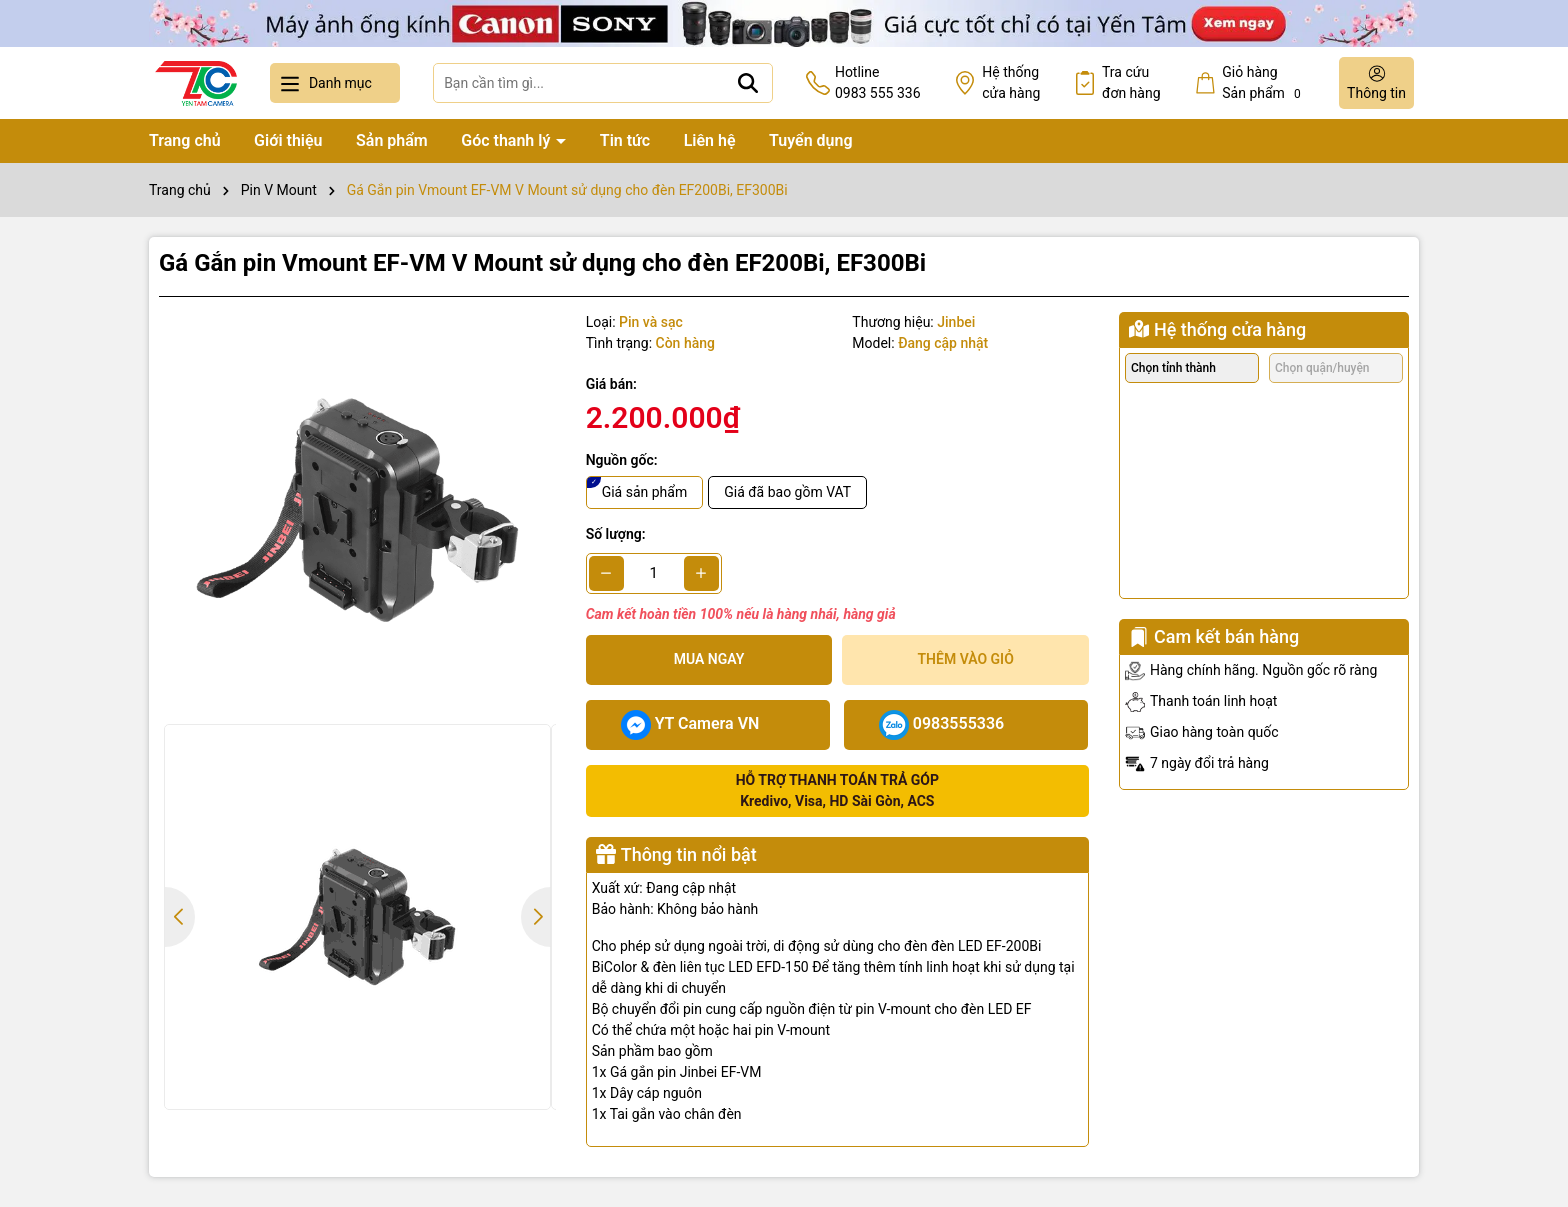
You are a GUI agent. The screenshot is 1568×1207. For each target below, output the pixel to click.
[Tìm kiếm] (748, 83)
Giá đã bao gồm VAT (787, 492)
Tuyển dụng (811, 140)
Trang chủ (185, 140)
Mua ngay (709, 659)
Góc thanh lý (507, 140)
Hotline (878, 84)
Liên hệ (710, 140)
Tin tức (625, 140)
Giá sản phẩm (645, 492)
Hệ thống (1011, 84)
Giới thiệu (288, 140)
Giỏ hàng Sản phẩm (1264, 83)
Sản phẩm (392, 140)
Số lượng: (616, 534)
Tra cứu (1131, 84)
